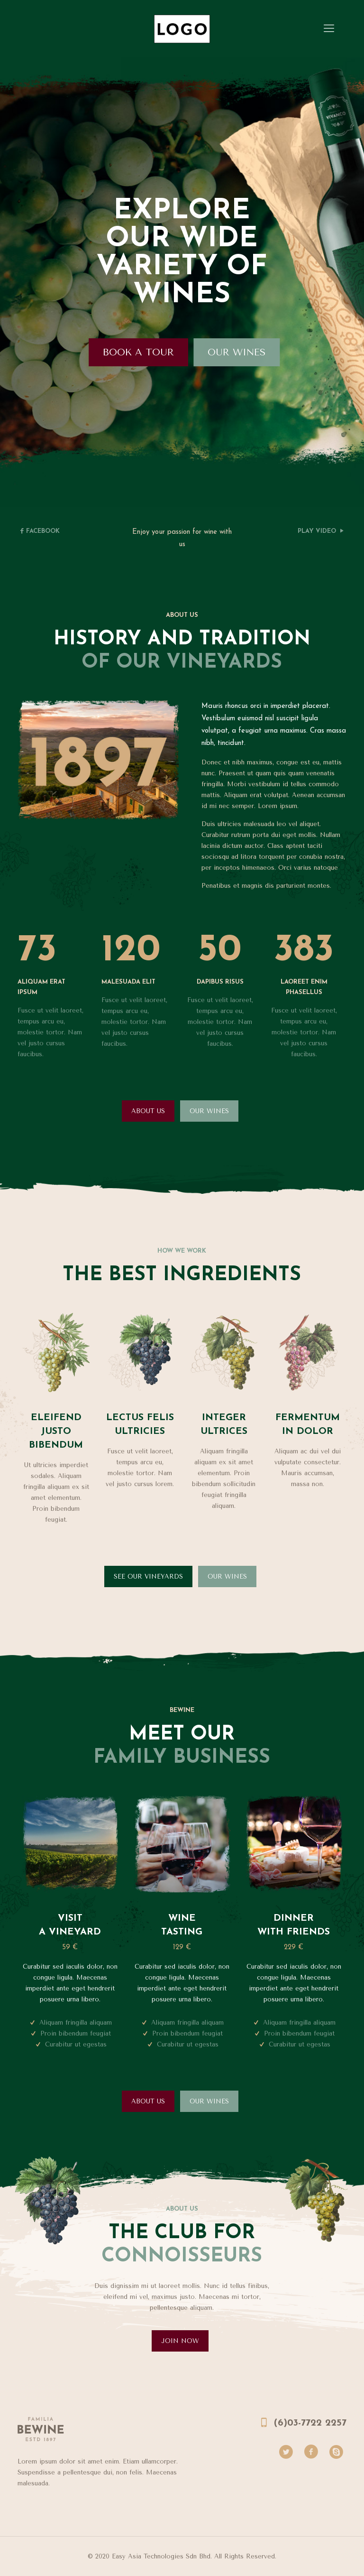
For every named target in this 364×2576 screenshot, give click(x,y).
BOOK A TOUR (142, 352)
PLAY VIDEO (317, 531)
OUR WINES (242, 352)
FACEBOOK (43, 531)
